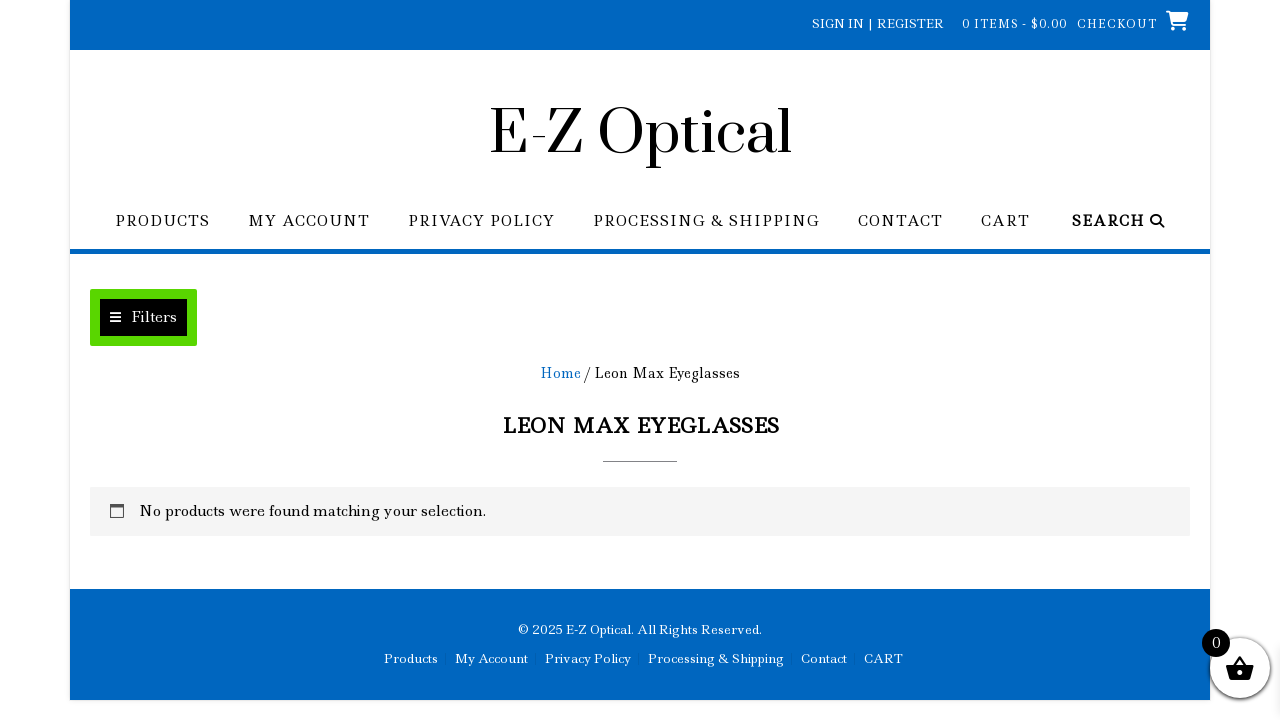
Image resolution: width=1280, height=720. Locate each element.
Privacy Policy (481, 221)
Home (560, 373)
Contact (900, 221)
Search (1118, 221)
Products (162, 221)
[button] (143, 317)
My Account (309, 221)
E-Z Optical (640, 135)
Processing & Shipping (706, 221)
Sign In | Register (878, 23)
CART (1005, 221)
